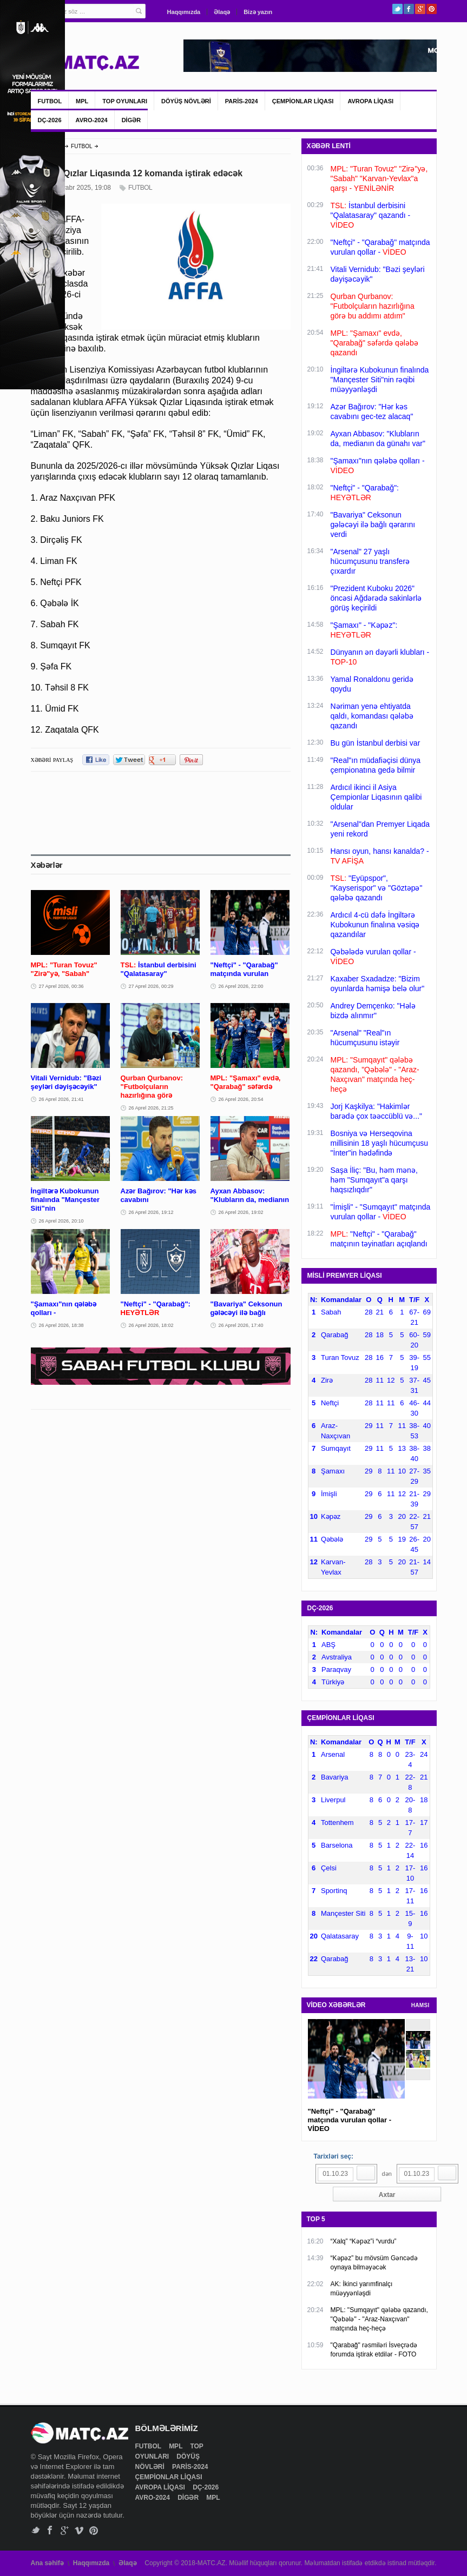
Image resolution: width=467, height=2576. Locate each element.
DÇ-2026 (50, 120)
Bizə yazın (258, 12)
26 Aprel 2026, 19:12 (151, 1212)
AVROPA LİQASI (370, 101)
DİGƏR (131, 120)
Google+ (420, 9)
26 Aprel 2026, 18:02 (151, 1325)
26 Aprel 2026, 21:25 (151, 1108)
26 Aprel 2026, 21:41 (61, 1099)
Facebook (409, 9)
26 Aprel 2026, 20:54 (241, 1099)
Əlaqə (222, 12)
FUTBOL (50, 101)
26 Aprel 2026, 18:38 (61, 1325)
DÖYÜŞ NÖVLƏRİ (186, 101)
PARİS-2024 (241, 101)
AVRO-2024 (92, 120)
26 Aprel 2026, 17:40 (241, 1325)
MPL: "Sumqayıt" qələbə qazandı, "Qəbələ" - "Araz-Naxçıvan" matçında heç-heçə (379, 2319)
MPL (82, 101)
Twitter (397, 9)
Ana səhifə (47, 2563)
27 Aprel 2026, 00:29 (151, 986)
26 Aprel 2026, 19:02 (241, 1212)
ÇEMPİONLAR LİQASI (303, 101)
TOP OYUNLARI (124, 101)
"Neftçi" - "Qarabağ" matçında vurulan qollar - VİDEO (350, 2120)
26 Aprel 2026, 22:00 (241, 986)
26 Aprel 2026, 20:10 (61, 1221)
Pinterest (431, 9)
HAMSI (420, 2005)
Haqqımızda (184, 12)
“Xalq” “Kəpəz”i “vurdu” (364, 2241)
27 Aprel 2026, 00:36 (61, 986)
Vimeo (79, 2530)
